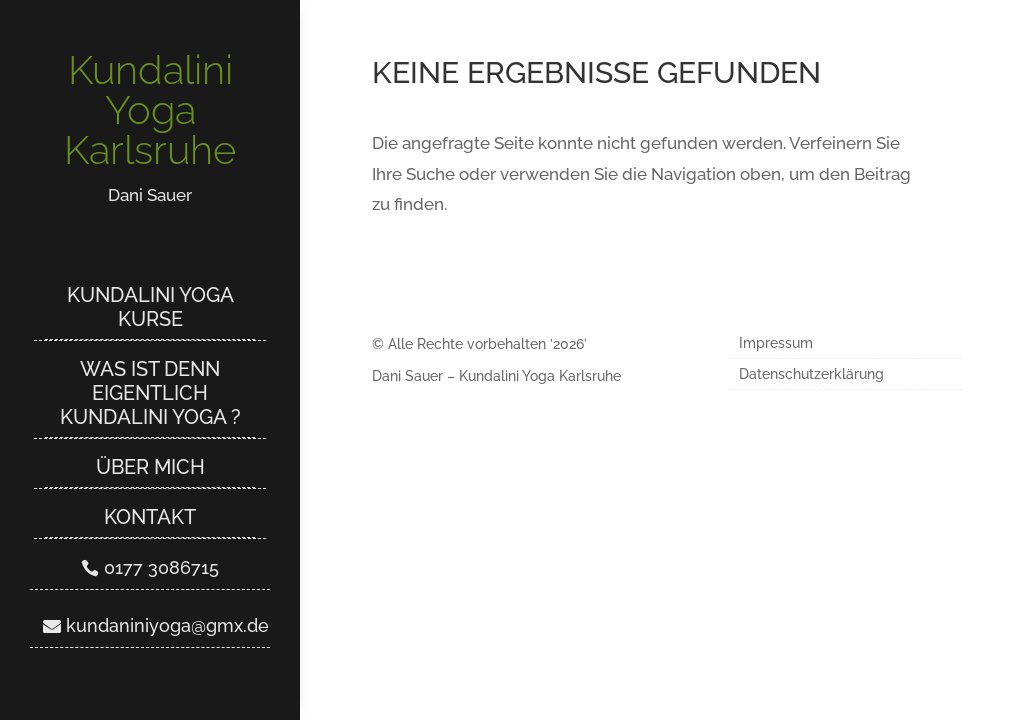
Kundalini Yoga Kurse (150, 307)
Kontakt (150, 517)
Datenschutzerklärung (811, 374)
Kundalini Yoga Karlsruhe (150, 109)
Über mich (150, 467)
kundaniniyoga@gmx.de (167, 625)
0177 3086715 (161, 567)
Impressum (776, 343)
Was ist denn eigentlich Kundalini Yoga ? (150, 393)
